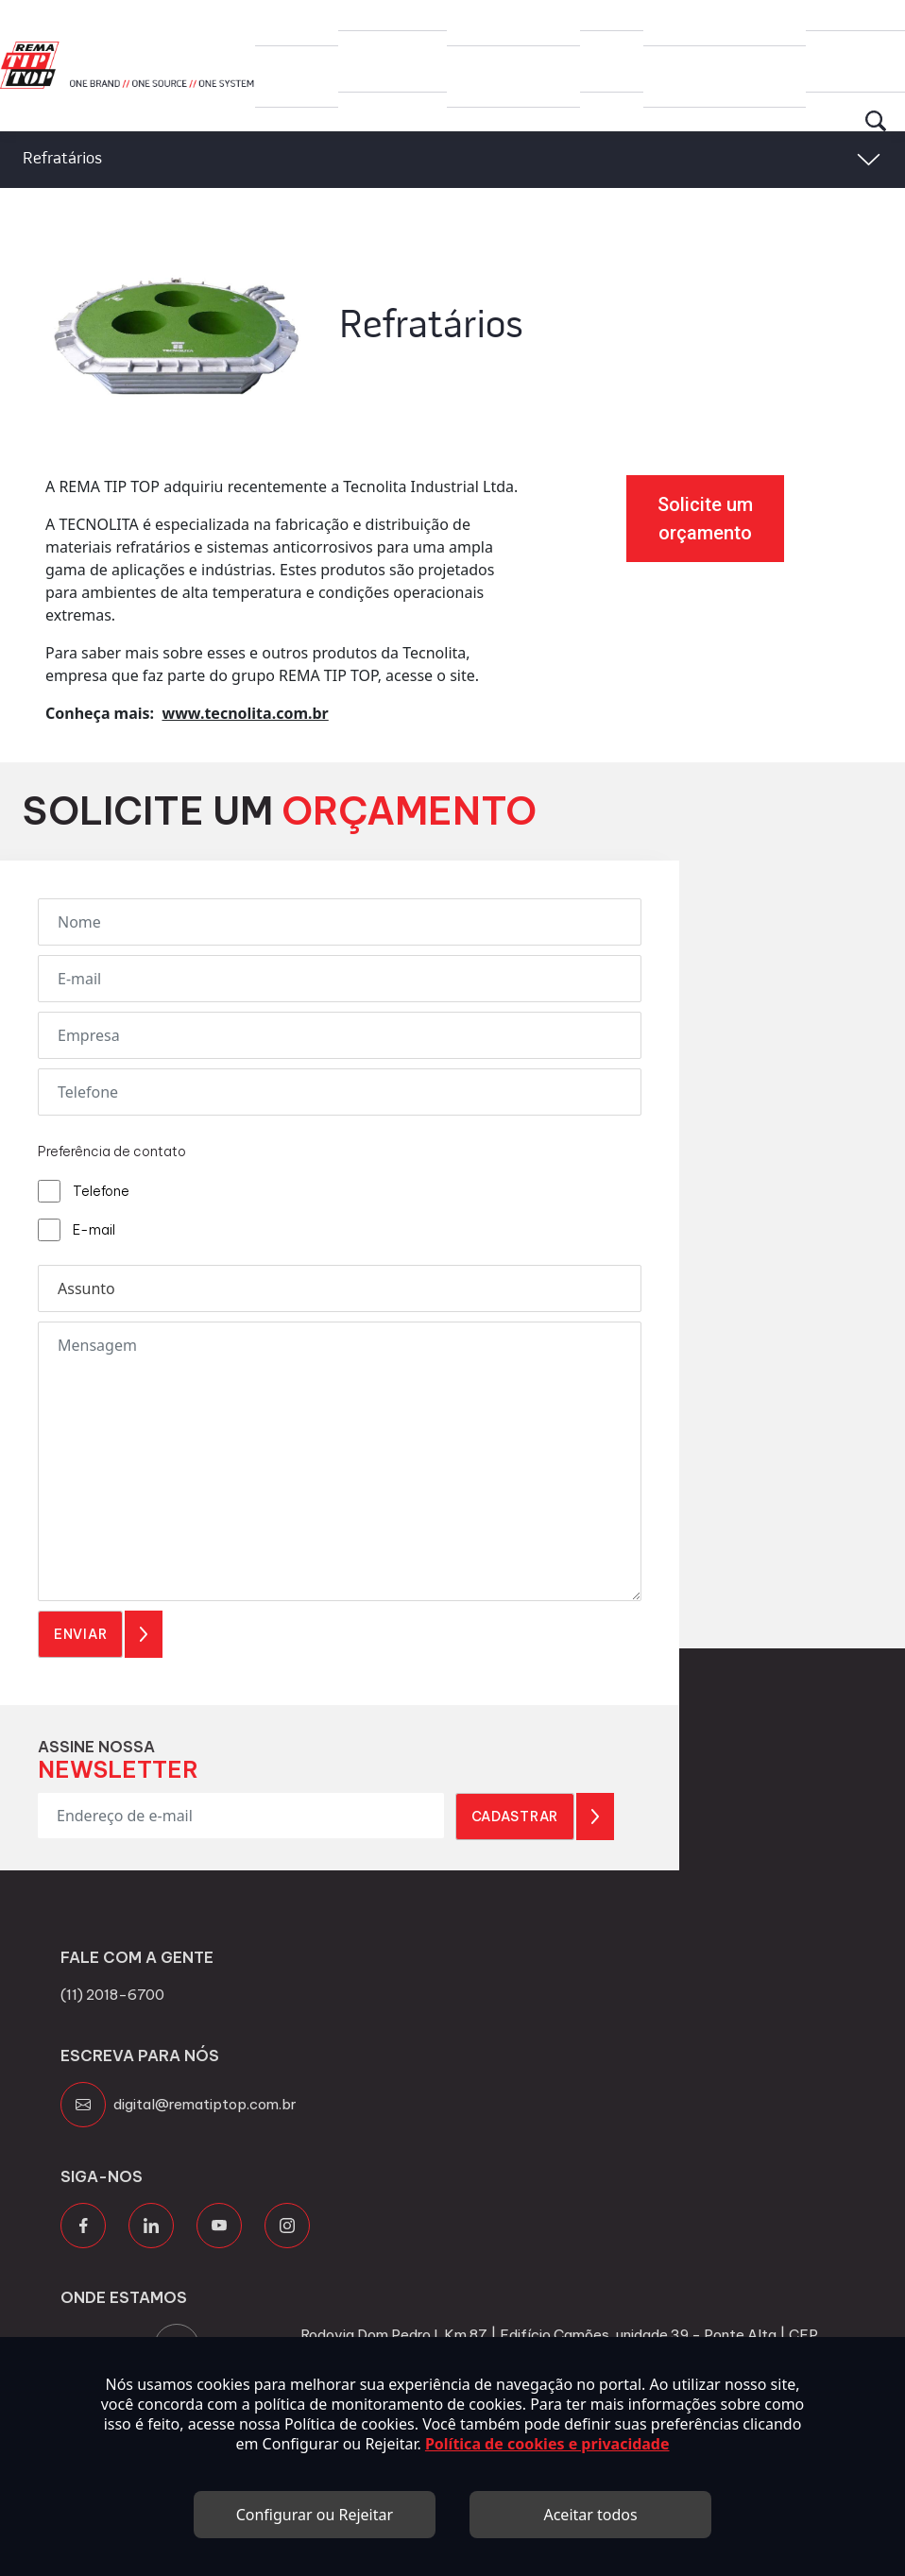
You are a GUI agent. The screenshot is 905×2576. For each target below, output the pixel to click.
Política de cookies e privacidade (547, 2443)
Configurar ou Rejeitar (314, 2514)
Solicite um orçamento (705, 518)
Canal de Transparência (721, 22)
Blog (612, 15)
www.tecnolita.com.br (245, 713)
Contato (855, 15)
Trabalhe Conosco (499, 22)
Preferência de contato (112, 1151)
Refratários (62, 159)
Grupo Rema (292, 22)
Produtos (392, 15)
